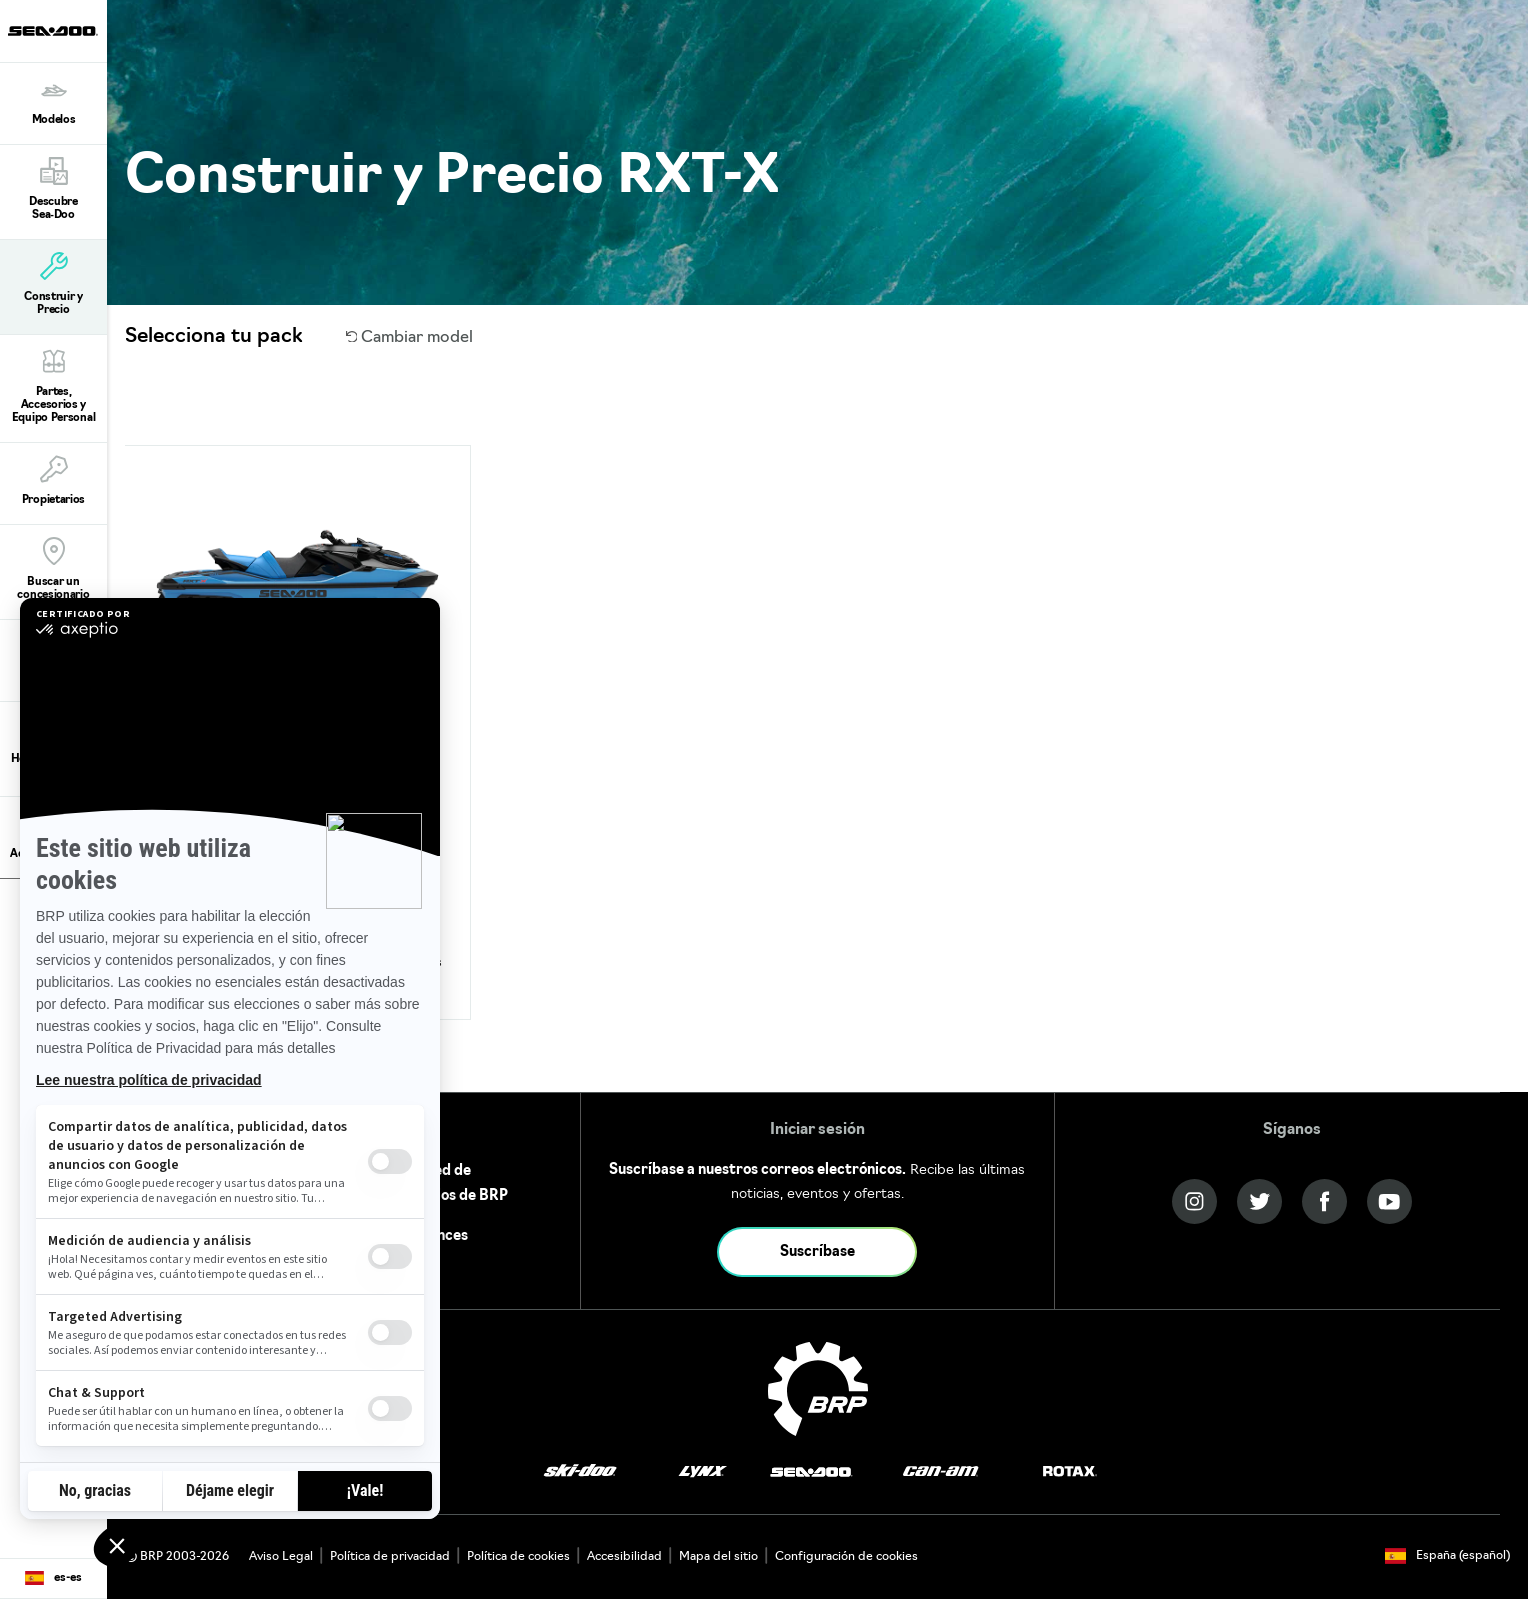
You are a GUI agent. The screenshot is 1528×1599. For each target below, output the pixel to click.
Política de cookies (518, 1557)
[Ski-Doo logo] (580, 1471)
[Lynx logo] (703, 1471)
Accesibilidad (624, 1557)
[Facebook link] (1324, 1201)
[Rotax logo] (1070, 1471)
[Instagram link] (1194, 1201)
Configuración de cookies (846, 1557)
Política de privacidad (390, 1557)
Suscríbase (817, 1252)
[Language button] (53, 1579)
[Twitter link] (1259, 1201)
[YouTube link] (1389, 1201)
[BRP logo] (818, 1389)
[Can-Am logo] (940, 1471)
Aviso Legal (281, 1557)
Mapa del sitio (718, 1557)
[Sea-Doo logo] (53, 31)
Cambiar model (410, 338)
